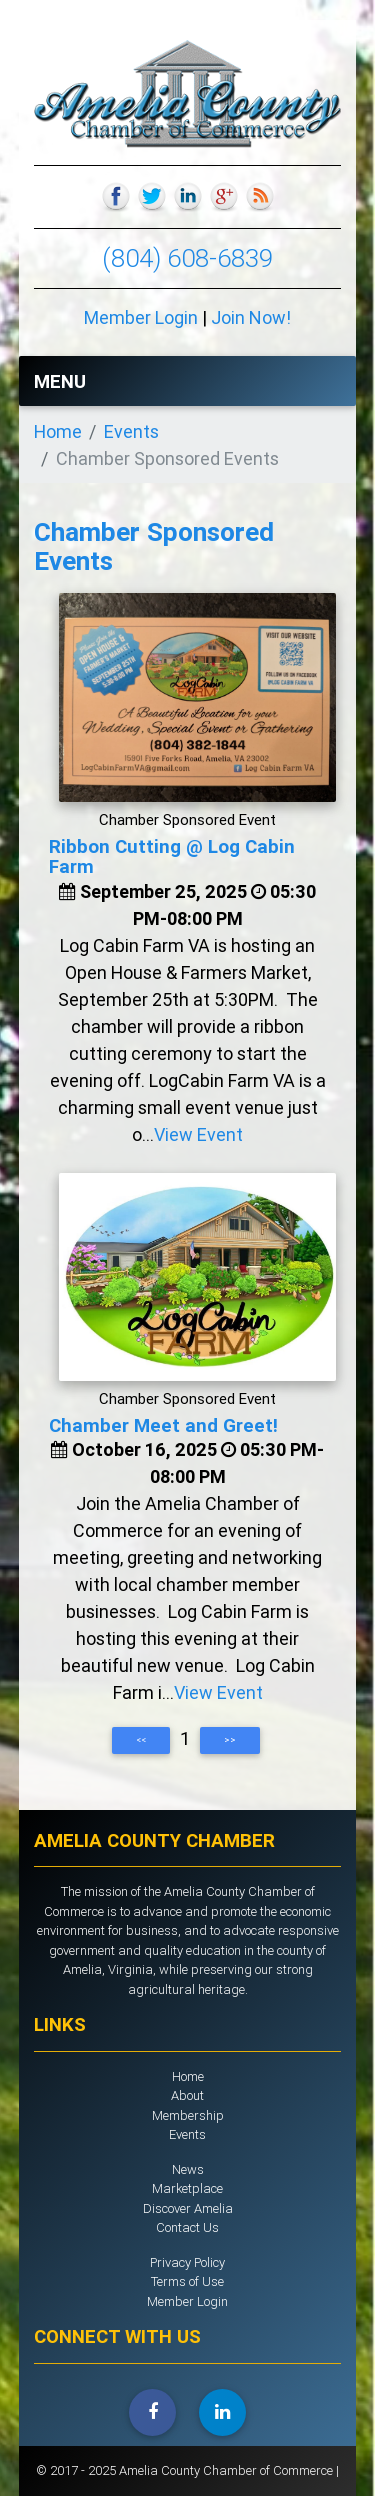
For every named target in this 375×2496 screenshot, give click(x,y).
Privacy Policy (187, 2262)
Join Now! (251, 317)
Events (131, 431)
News (188, 2169)
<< (141, 1740)
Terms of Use (187, 2281)
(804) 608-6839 (187, 258)
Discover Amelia (188, 2208)
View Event (198, 1134)
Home (58, 431)
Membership (188, 2115)
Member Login (141, 317)
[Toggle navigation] (316, 381)
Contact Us (187, 2227)
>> (230, 1740)
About (187, 2095)
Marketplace (187, 2188)
